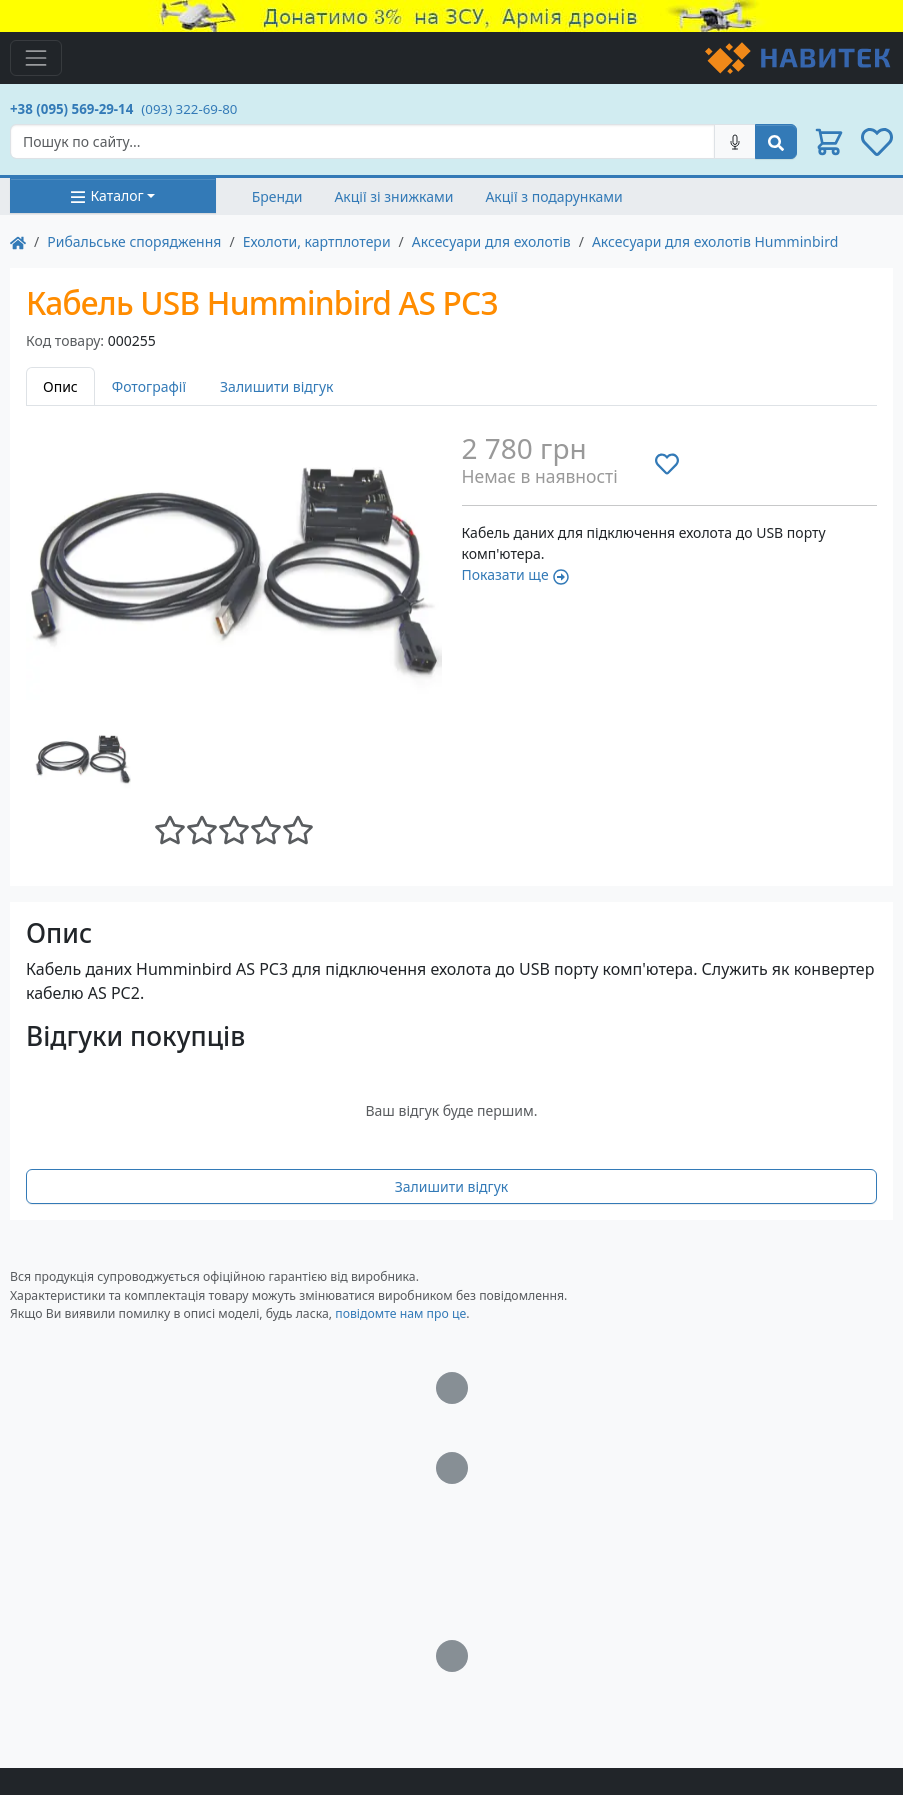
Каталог (106, 195)
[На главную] (18, 241)
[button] (829, 142)
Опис (60, 386)
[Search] (362, 141)
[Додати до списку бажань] (667, 464)
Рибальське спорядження (134, 241)
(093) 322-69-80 (189, 109)
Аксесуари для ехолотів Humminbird (715, 241)
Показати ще (515, 574)
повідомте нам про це (400, 1313)
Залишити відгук (277, 386)
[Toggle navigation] (36, 58)
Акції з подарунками (553, 196)
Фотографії (149, 386)
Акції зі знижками (393, 196)
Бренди (277, 196)
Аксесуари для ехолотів (491, 241)
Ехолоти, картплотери (317, 241)
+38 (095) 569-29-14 (71, 109)
